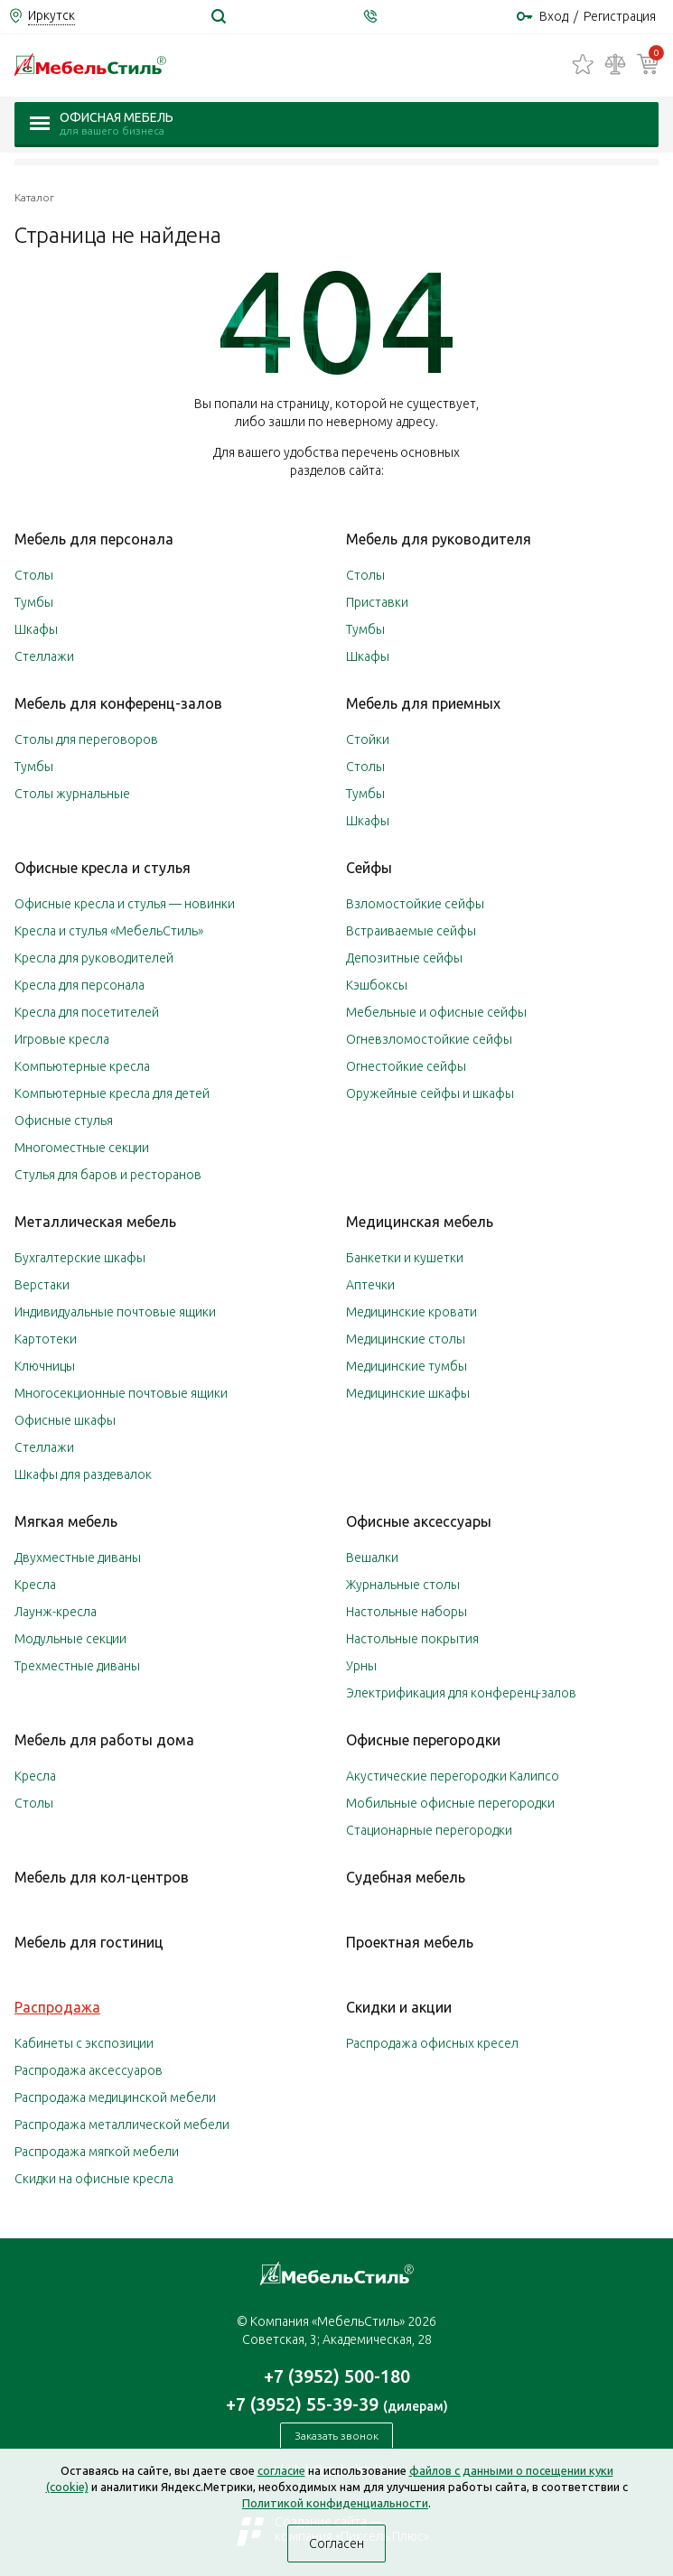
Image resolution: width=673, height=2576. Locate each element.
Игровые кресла (61, 1039)
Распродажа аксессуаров (88, 2070)
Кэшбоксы (376, 985)
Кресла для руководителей (93, 958)
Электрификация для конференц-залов (461, 1693)
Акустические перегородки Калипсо (452, 1776)
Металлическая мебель (95, 1222)
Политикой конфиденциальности (335, 2503)
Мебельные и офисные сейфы (436, 1012)
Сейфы (369, 868)
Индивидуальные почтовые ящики (115, 1312)
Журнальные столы (403, 1584)
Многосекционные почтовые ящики (121, 1393)
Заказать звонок (336, 2435)
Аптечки (370, 1285)
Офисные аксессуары (418, 1521)
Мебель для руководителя (438, 539)
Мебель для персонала (93, 539)
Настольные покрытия (412, 1639)
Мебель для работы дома (104, 1740)
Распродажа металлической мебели (121, 2124)
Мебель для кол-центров (101, 1877)
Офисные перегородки (423, 1740)
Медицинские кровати (411, 1312)
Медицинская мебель (419, 1222)
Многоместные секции (81, 1147)
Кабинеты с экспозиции (84, 2043)
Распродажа (57, 2007)
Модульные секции (70, 1639)
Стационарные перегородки (429, 1830)
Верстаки (42, 1285)
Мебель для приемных (423, 703)
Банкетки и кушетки (404, 1258)
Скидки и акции (399, 2007)
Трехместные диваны (77, 1666)
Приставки (377, 602)
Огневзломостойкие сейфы (429, 1039)
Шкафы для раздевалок (83, 1474)
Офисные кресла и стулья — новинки (124, 904)
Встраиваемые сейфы (411, 931)
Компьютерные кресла (82, 1066)
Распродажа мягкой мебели (96, 2151)
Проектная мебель (409, 1942)
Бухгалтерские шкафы (79, 1258)
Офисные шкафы (65, 1420)
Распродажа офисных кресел (432, 2043)
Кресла (35, 1584)
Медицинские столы (405, 1339)
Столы (33, 575)
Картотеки (45, 1339)
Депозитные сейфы (404, 958)
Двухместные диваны (77, 1557)
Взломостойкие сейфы (415, 904)
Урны (361, 1666)
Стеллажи (44, 656)
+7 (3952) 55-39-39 (337, 2404)
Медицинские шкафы (408, 1393)
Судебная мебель (405, 1877)
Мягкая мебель (65, 1521)
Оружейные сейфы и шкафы (430, 1093)
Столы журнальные (72, 793)
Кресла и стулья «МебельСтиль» (108, 931)
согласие (281, 2470)
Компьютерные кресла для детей (112, 1093)
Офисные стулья (63, 1120)
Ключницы (44, 1366)
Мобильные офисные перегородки (450, 1803)
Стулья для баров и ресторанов (107, 1174)
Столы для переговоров (86, 739)
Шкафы (36, 629)
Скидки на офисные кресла (93, 2178)
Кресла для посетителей (86, 1012)
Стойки (367, 739)
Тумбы (33, 602)
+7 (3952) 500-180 (337, 2376)
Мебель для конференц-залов (118, 703)
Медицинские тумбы (406, 1366)
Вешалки (372, 1557)
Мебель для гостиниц (89, 1942)
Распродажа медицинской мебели (115, 2097)
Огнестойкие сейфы (406, 1066)
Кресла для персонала (79, 985)
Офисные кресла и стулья (102, 868)
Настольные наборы (406, 1611)
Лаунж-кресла (55, 1611)
